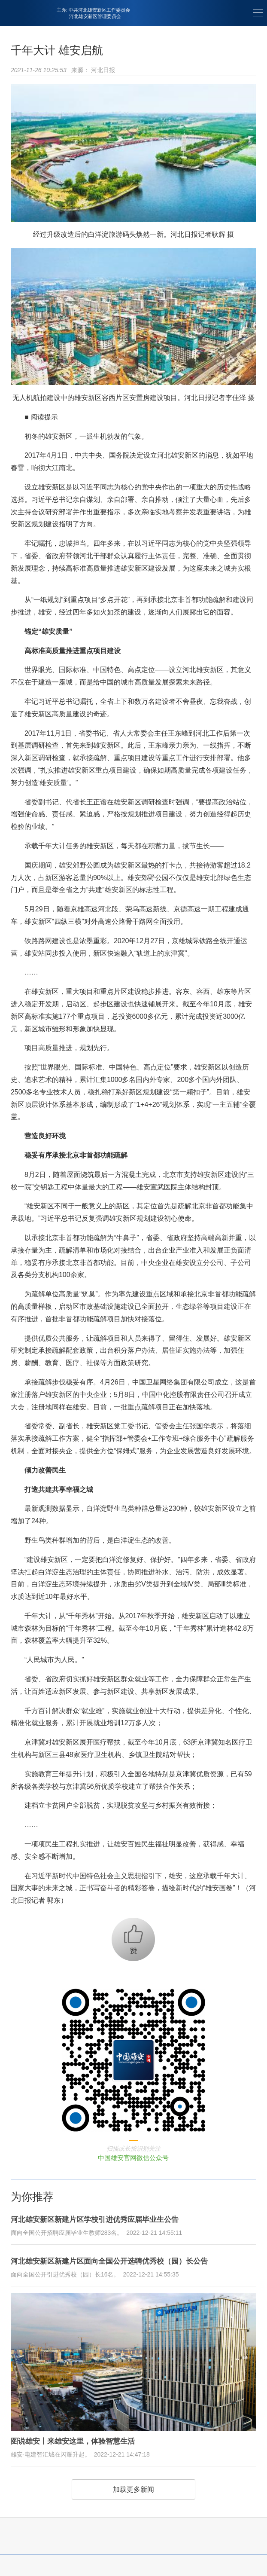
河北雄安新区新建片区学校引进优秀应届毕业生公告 (95, 2219)
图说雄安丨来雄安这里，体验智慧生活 (73, 2441)
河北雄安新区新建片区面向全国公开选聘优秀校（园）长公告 (109, 2261)
